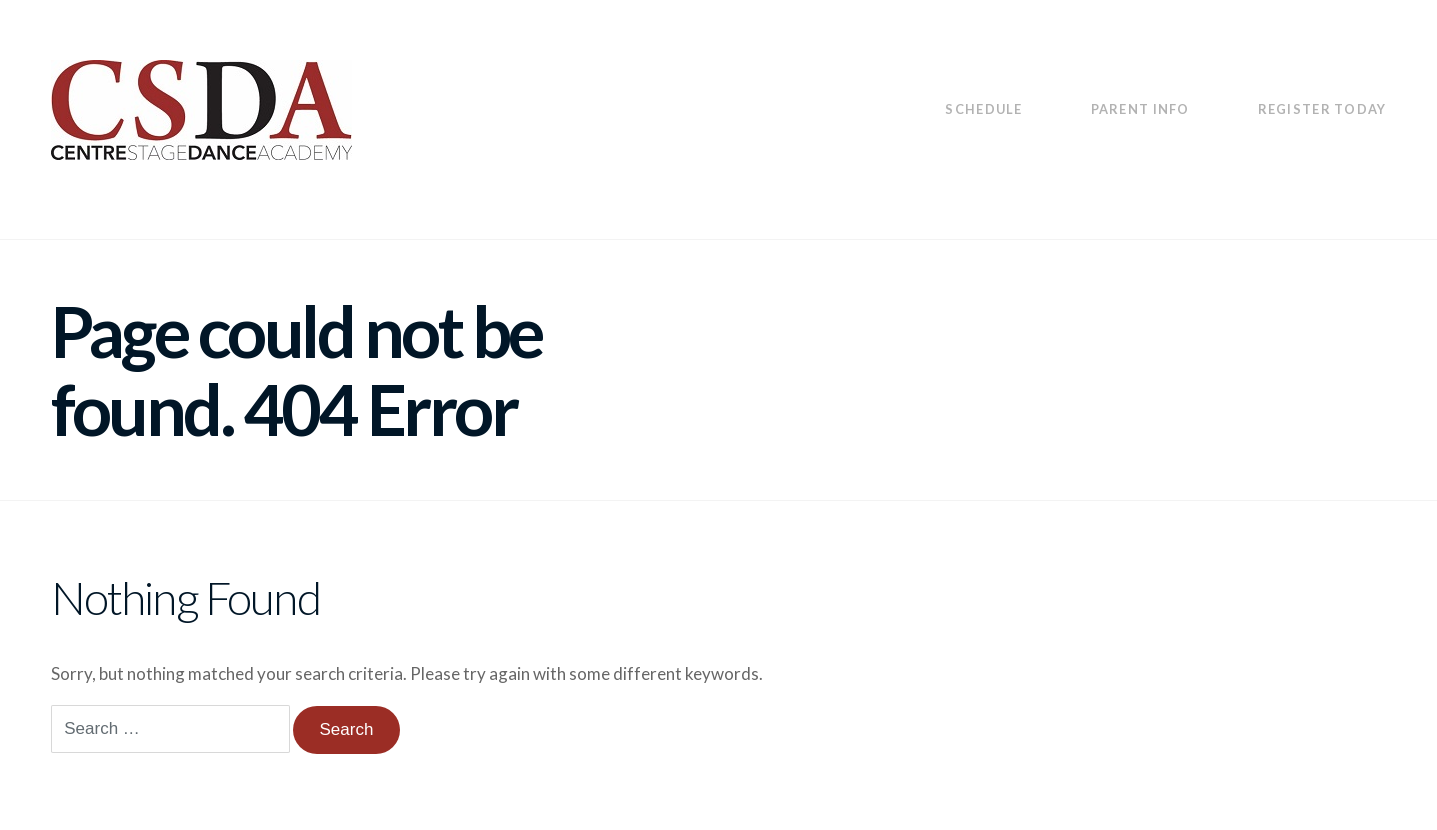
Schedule (983, 109)
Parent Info (1140, 109)
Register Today (1322, 109)
